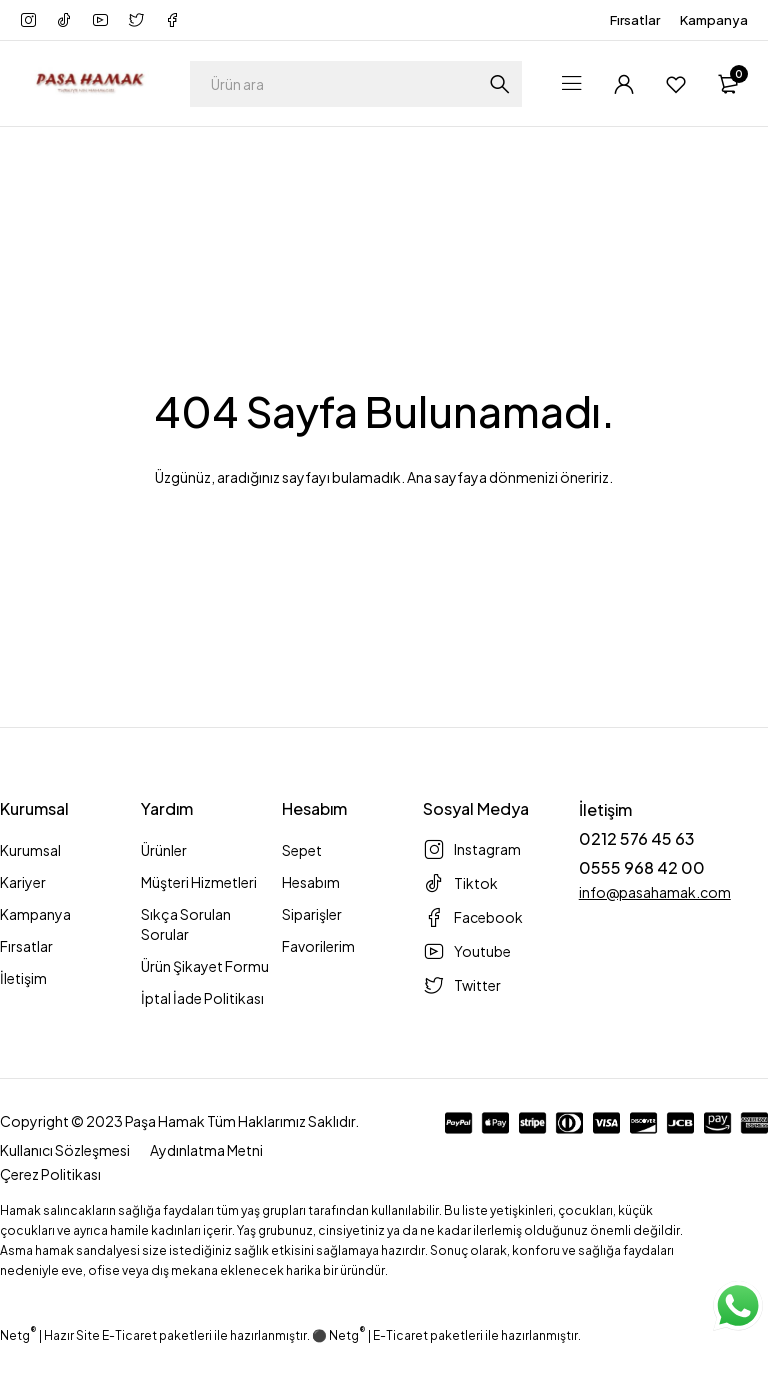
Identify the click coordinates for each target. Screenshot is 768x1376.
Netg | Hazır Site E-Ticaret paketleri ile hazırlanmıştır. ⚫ (164, 1335)
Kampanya (714, 20)
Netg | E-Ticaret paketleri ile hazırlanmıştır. (455, 1335)
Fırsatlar (635, 20)
